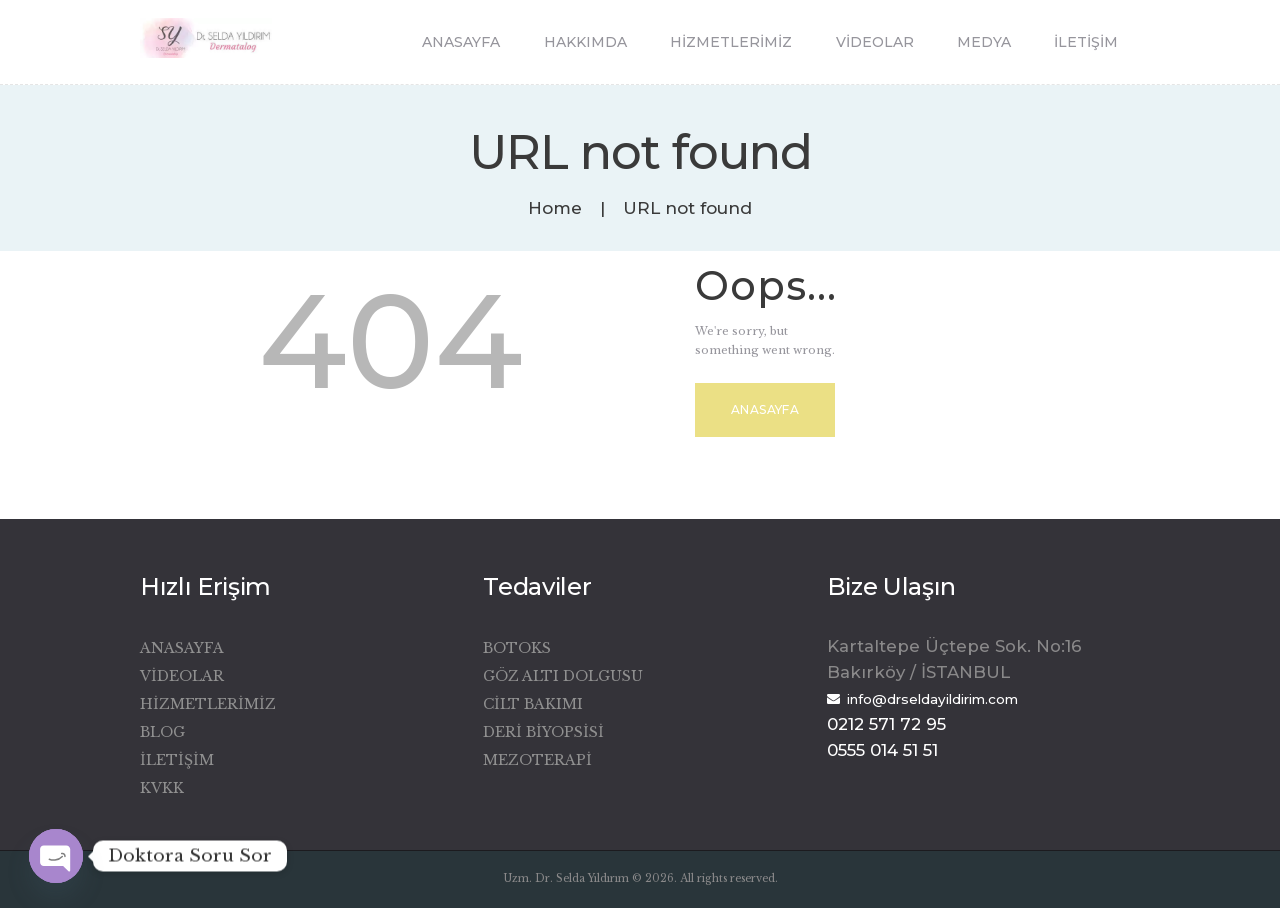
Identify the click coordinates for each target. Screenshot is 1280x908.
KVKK (162, 788)
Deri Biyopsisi (543, 732)
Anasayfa (765, 409)
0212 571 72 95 (886, 724)
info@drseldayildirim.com (932, 699)
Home (555, 208)
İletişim (177, 760)
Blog (162, 732)
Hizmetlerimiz (208, 704)
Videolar (182, 676)
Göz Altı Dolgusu (563, 676)
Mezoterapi (537, 760)
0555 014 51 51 (882, 750)
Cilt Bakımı (533, 704)
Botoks (517, 648)
